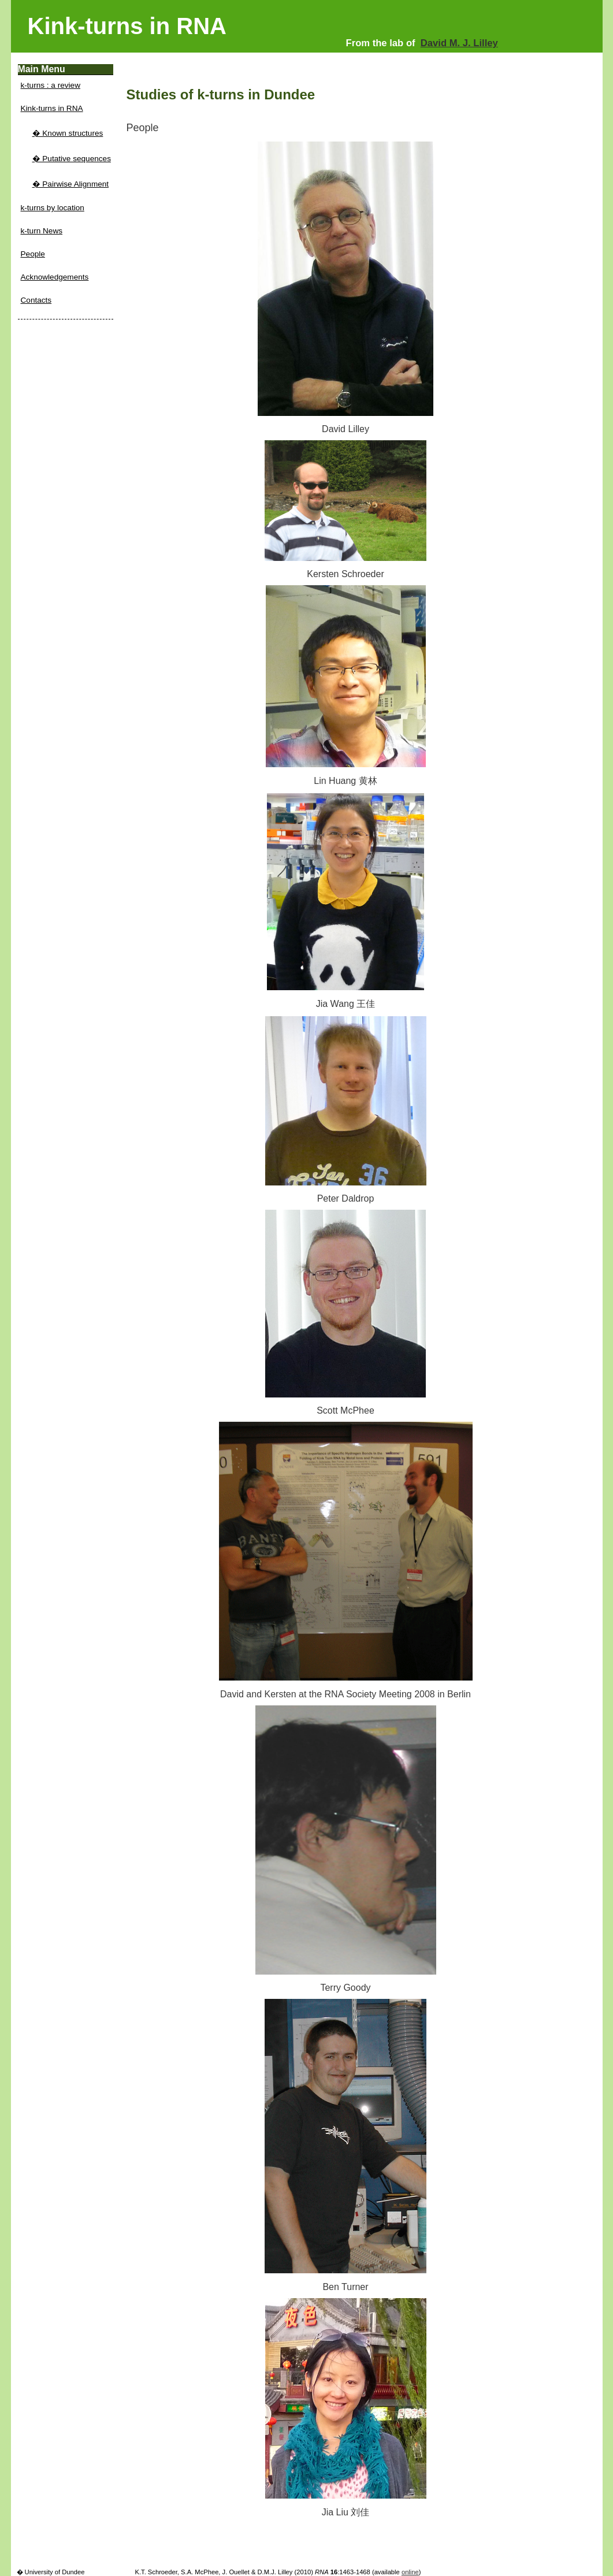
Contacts (36, 300)
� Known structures (67, 133)
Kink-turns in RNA (52, 108)
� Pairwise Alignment (70, 184)
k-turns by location (52, 207)
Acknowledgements (55, 277)
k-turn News (42, 230)
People (33, 254)
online (410, 2571)
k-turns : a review (51, 85)
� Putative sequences (71, 158)
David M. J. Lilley (459, 43)
